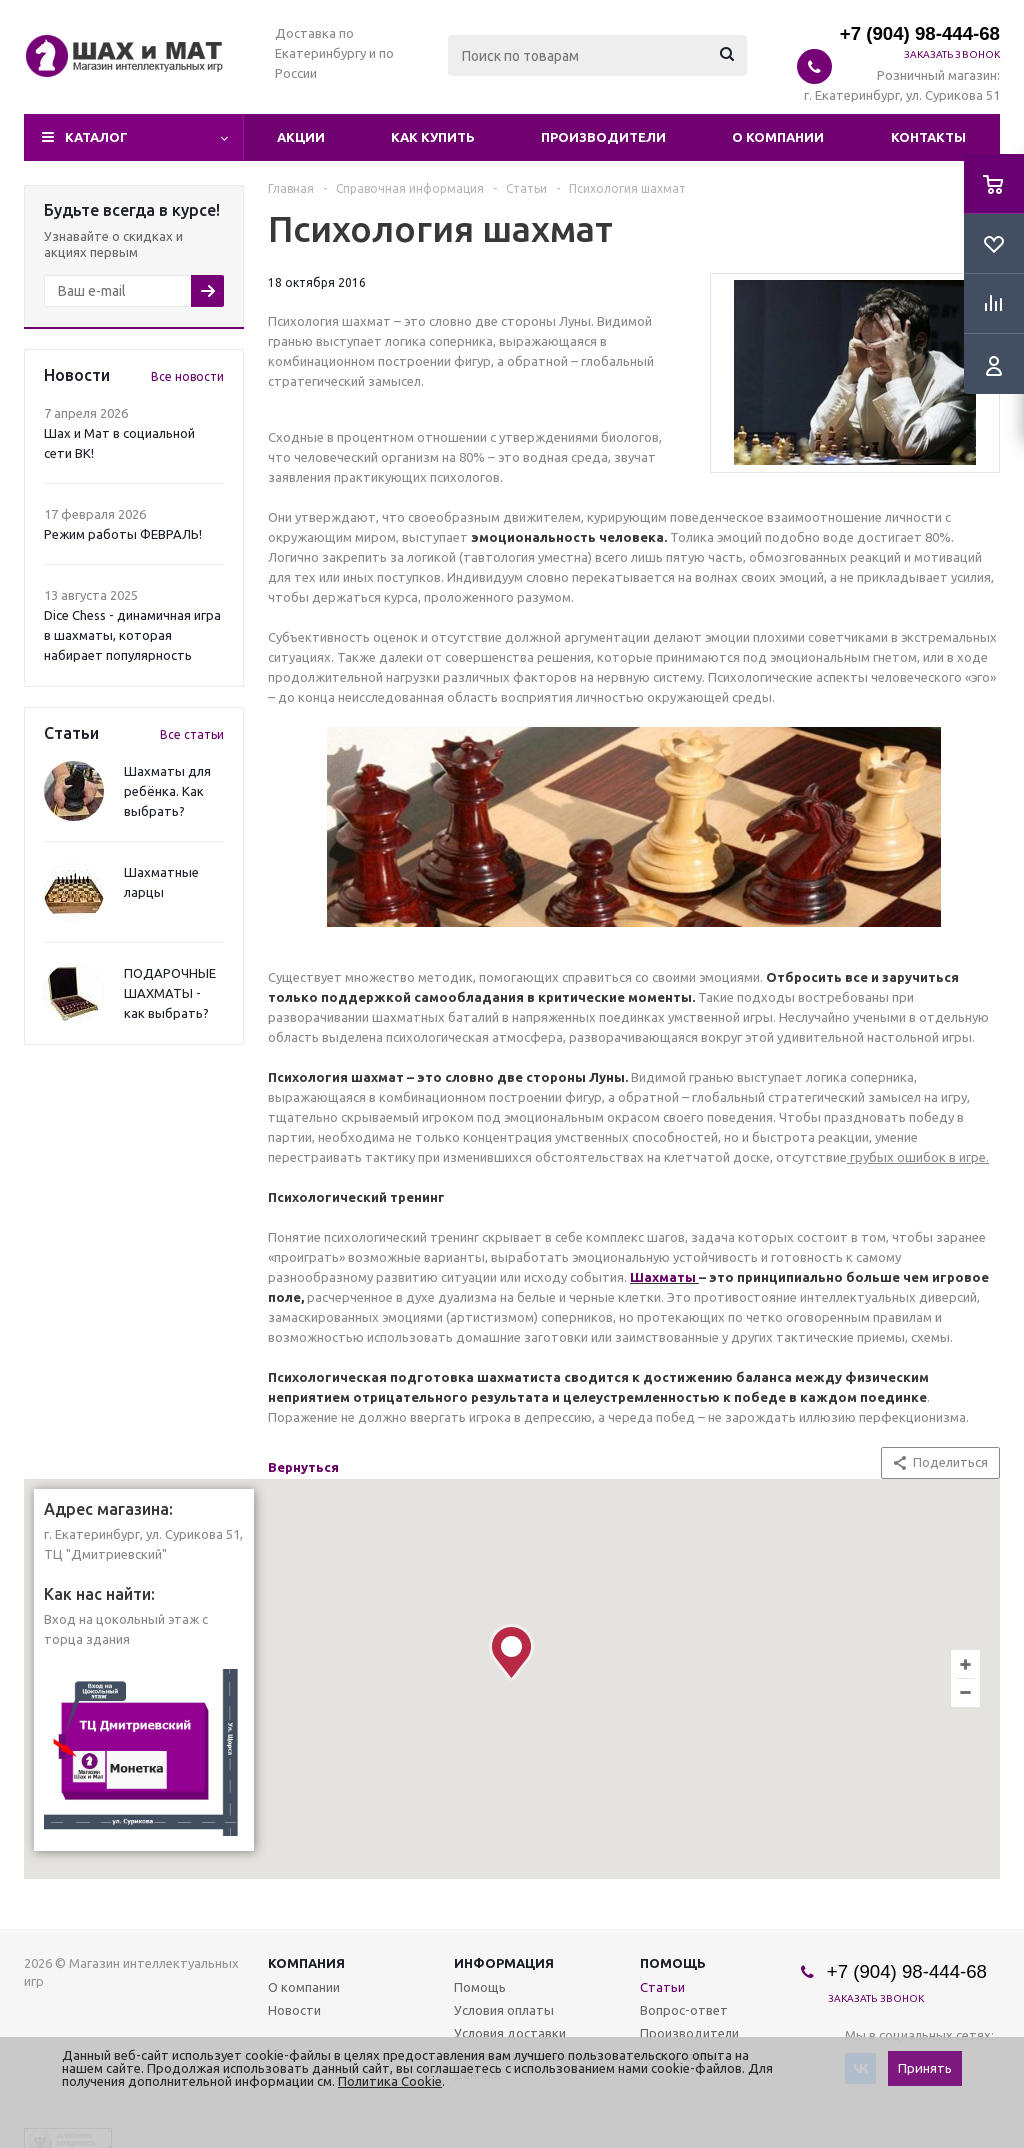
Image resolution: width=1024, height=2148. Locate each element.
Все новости (187, 376)
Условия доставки (510, 2033)
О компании (778, 137)
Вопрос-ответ (684, 2010)
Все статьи (192, 734)
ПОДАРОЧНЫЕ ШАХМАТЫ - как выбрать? (170, 993)
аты (682, 1277)
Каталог (96, 137)
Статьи (662, 1987)
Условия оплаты (504, 2010)
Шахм (649, 1277)
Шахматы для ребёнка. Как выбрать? (167, 791)
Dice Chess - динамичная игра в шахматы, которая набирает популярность (132, 635)
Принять (925, 2068)
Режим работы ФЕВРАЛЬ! (123, 534)
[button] (511, 1652)
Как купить (433, 137)
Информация (504, 1963)
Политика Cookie (390, 2081)
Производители (603, 137)
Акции (301, 137)
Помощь (673, 1963)
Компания (306, 1963)
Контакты (928, 137)
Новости (294, 2010)
